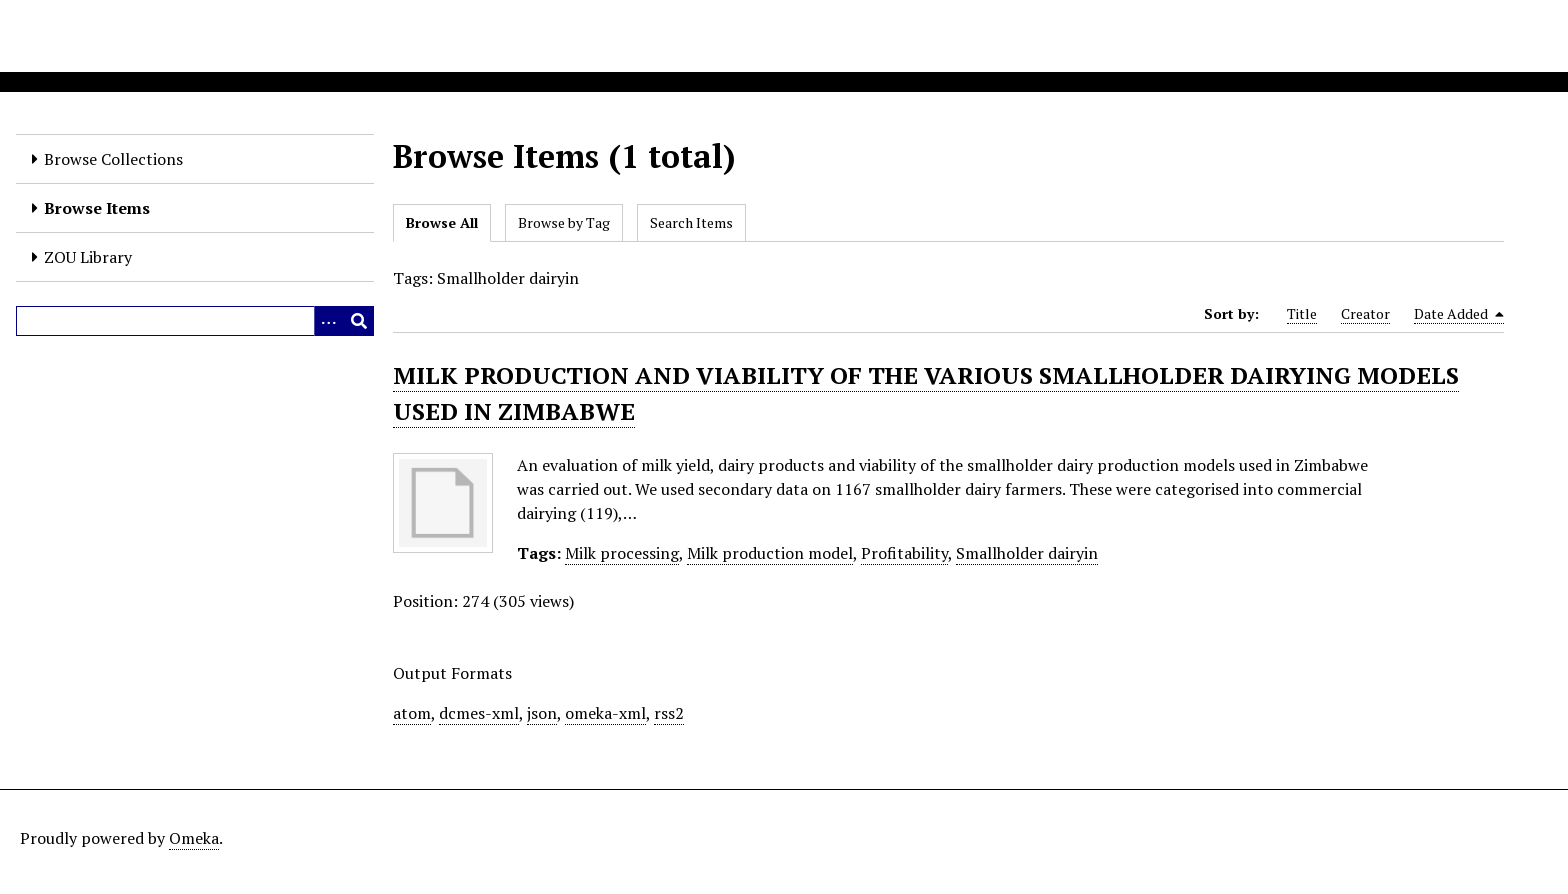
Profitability (904, 553)
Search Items (691, 222)
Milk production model (770, 553)
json (542, 713)
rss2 (669, 713)
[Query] (195, 321)
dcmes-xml (479, 713)
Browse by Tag (564, 222)
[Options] (329, 321)
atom (412, 713)
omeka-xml (605, 713)
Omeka (194, 838)
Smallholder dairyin (1027, 553)
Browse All (442, 222)
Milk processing (622, 553)
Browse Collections (113, 159)
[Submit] (359, 321)
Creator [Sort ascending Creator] (1365, 313)
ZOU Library (88, 257)
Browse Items (97, 208)
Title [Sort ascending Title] (1302, 313)
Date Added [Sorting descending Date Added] (1459, 314)
